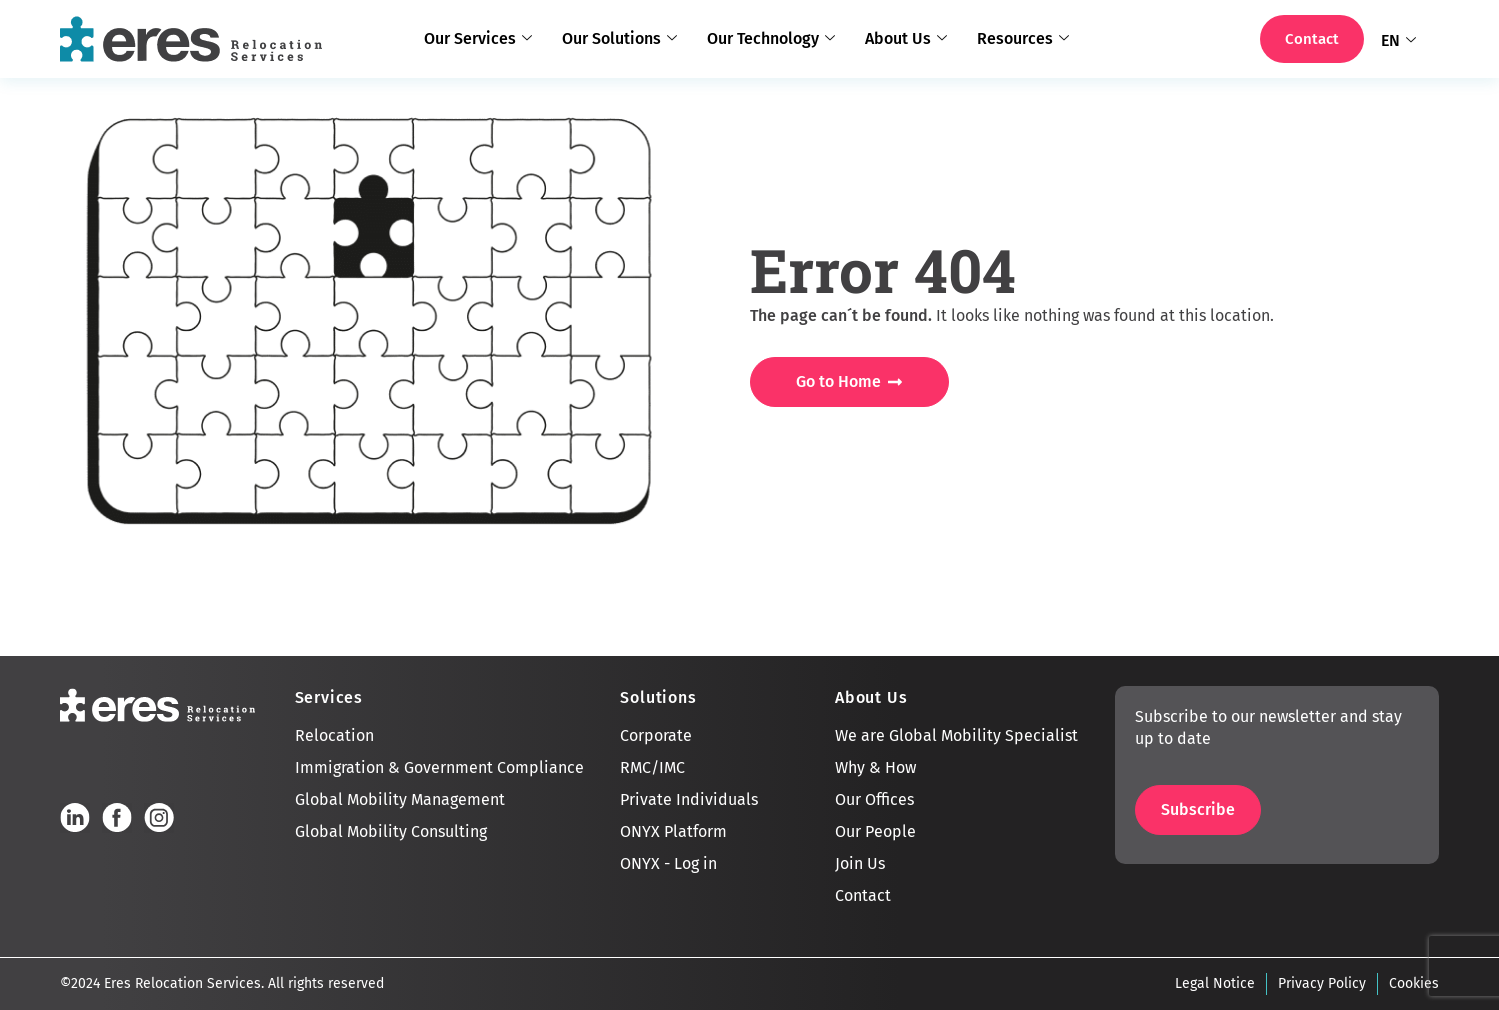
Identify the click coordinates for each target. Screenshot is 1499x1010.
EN (1398, 41)
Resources (1023, 39)
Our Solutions (619, 39)
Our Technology (771, 39)
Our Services (478, 39)
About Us (906, 39)
